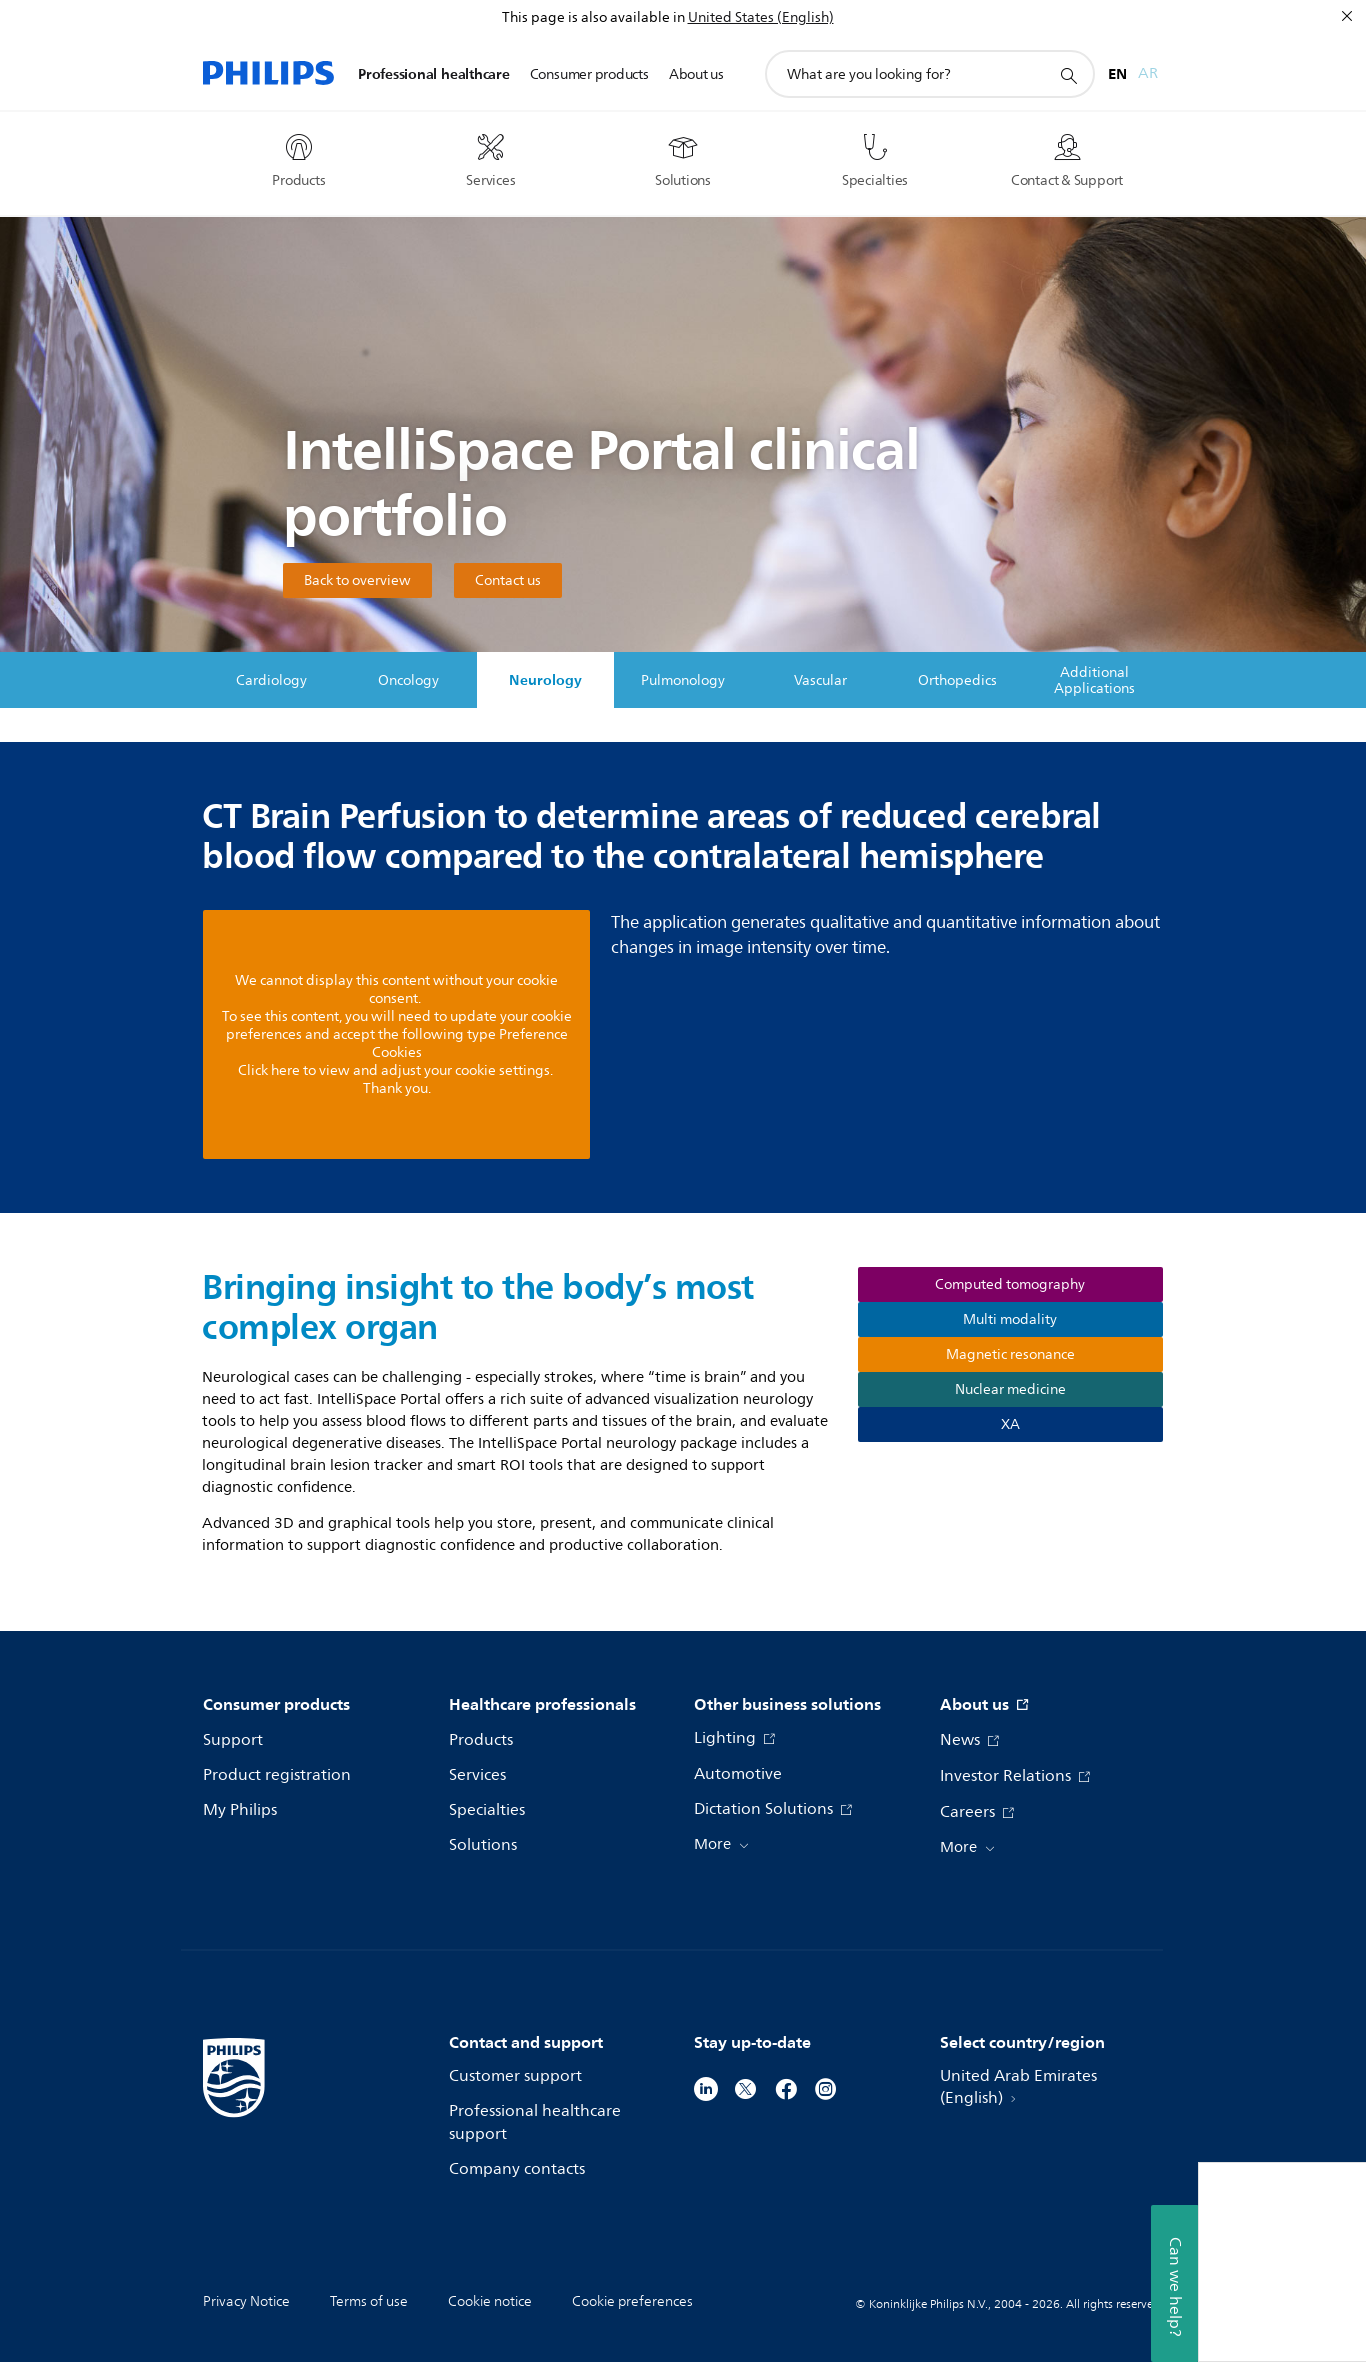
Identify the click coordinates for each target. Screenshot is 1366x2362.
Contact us (508, 580)
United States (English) (761, 17)
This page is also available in (593, 17)
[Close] (1347, 16)
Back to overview (357, 580)
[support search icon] (1068, 75)
